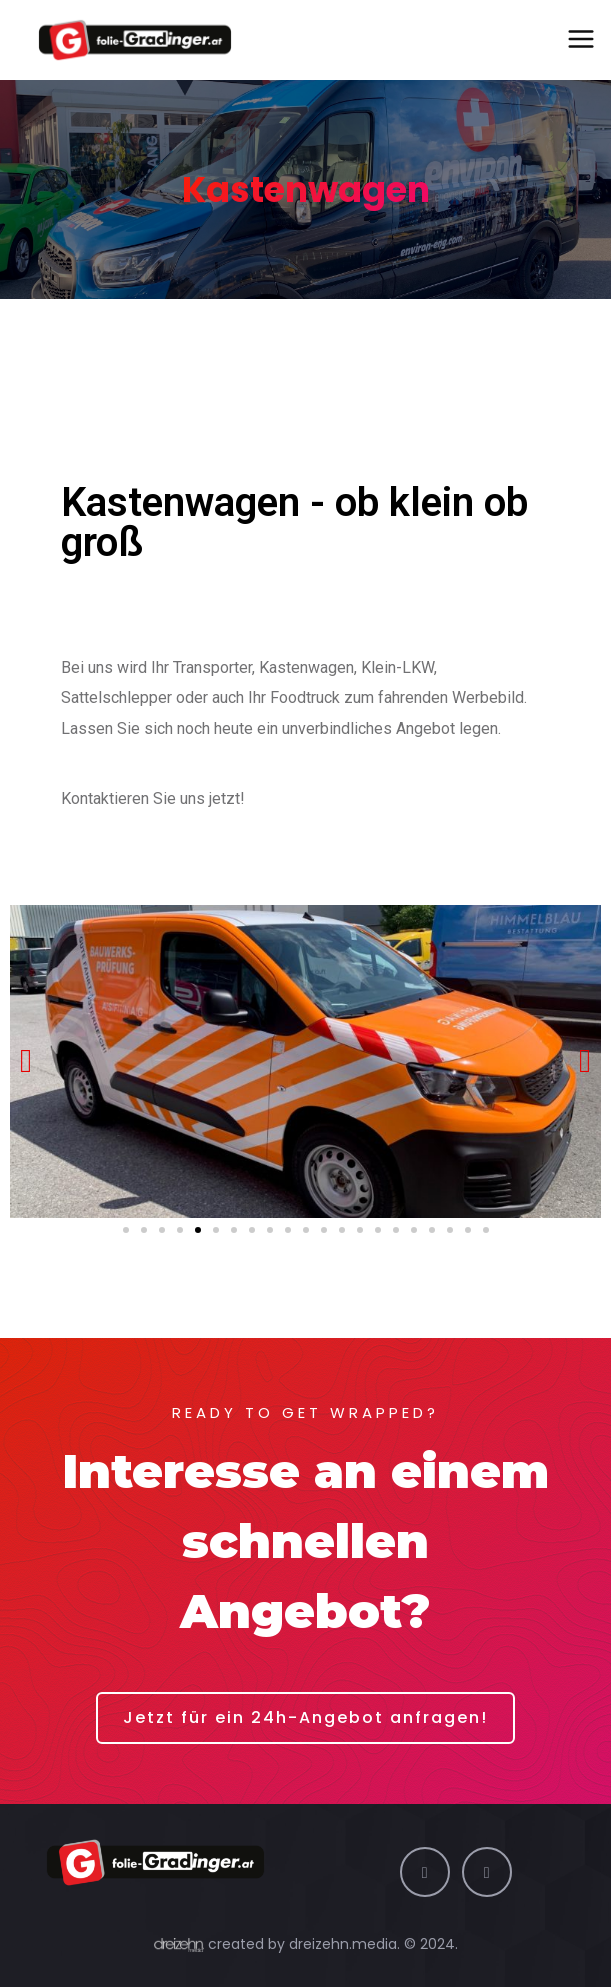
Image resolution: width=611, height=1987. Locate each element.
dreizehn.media (343, 1944)
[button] (126, 1230)
